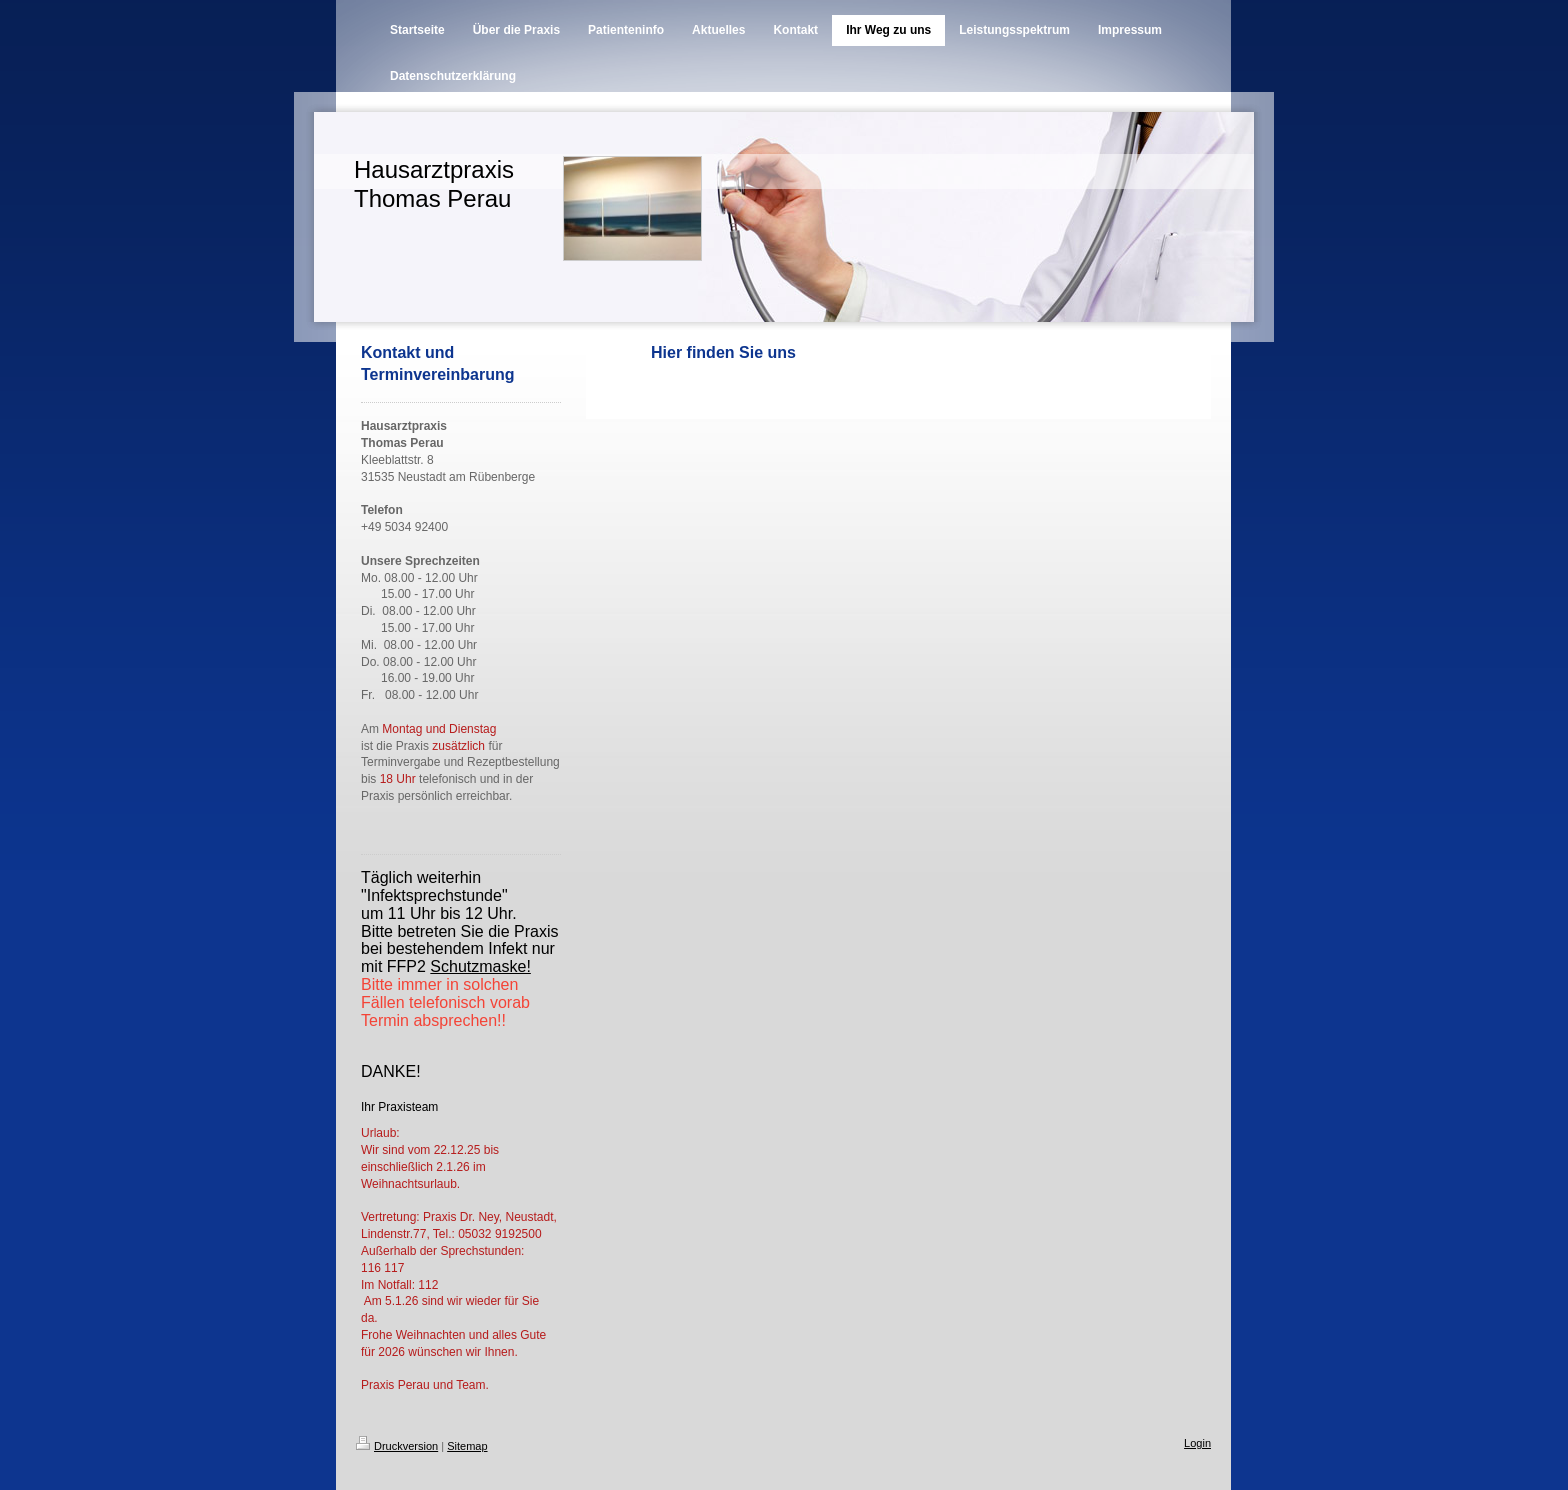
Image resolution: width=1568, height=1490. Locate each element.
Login (1197, 1443)
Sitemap (467, 1446)
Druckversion (397, 1446)
